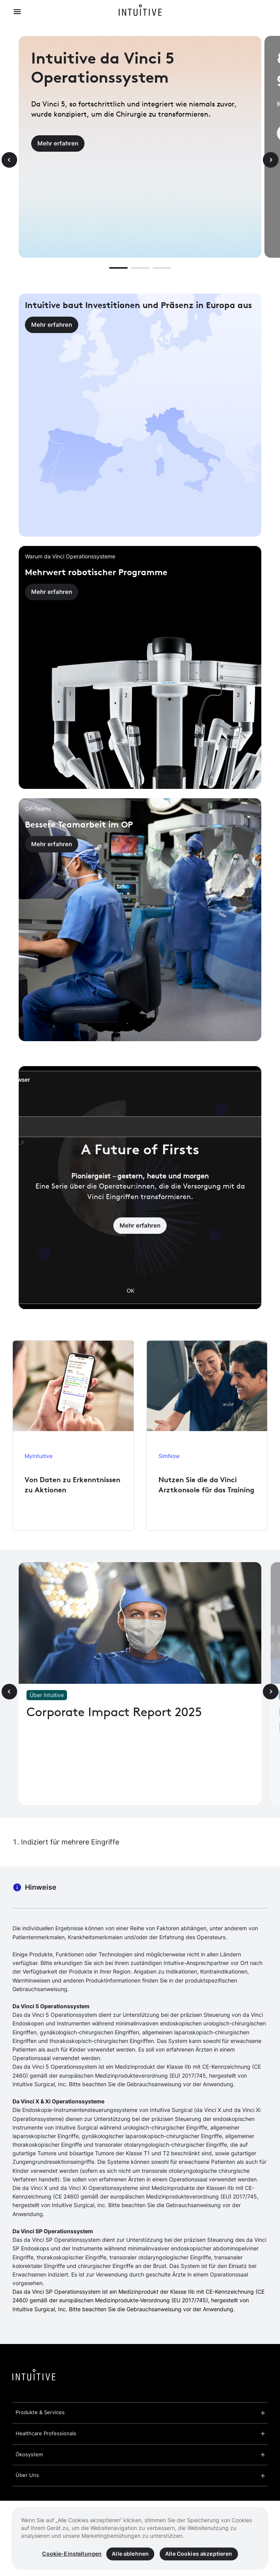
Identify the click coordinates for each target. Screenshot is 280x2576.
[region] (140, 2538)
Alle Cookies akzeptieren (198, 2553)
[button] (118, 268)
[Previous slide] (9, 160)
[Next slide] (270, 160)
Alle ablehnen (130, 2553)
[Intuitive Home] (140, 11)
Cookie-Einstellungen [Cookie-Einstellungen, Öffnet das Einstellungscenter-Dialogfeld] (72, 2553)
